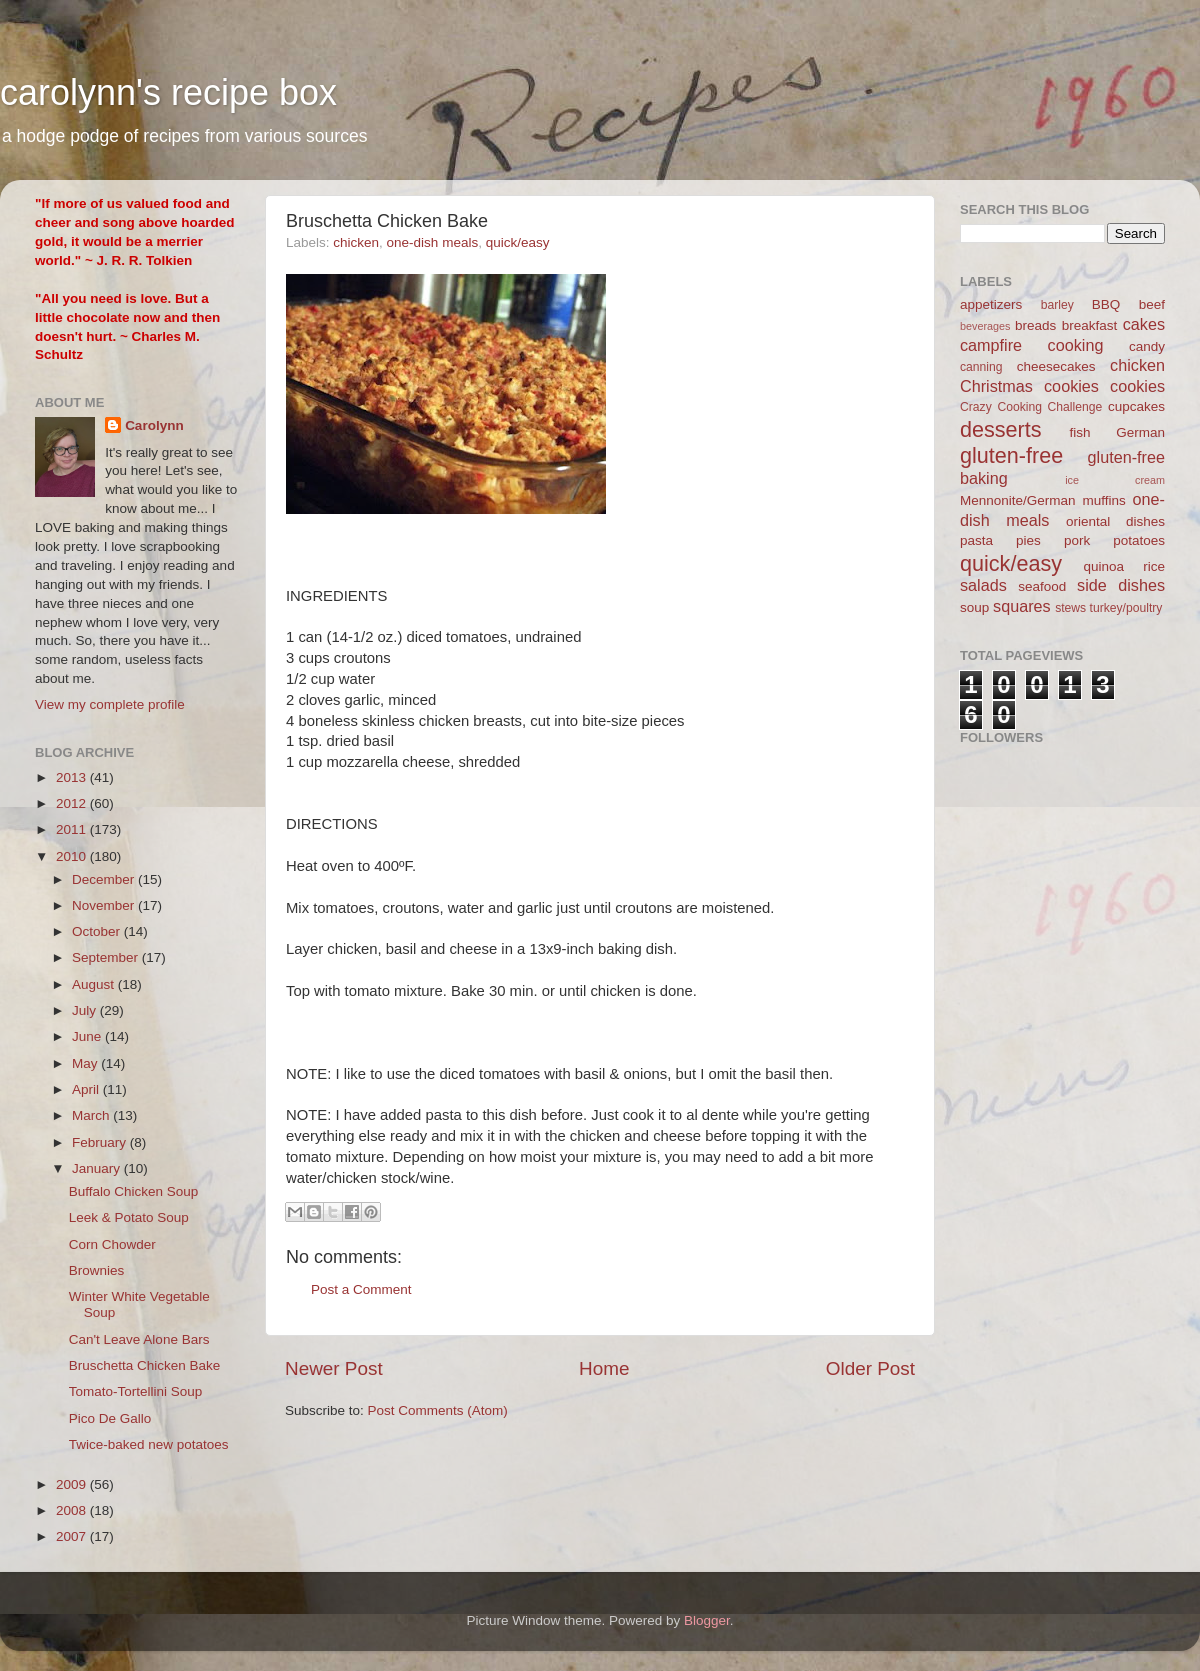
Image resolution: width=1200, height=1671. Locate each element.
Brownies (97, 1270)
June (88, 1036)
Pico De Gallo (110, 1418)
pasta (976, 540)
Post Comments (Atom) (438, 1410)
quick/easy (518, 242)
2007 (73, 1536)
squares (1022, 606)
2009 (73, 1484)
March (92, 1115)
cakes (1144, 324)
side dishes (1121, 585)
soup (974, 607)
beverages (985, 326)
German (1140, 432)
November (105, 905)
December (105, 879)
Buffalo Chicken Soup (134, 1191)
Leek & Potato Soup (129, 1217)
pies (1028, 540)
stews (1070, 608)
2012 (73, 803)
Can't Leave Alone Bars (139, 1339)
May (86, 1063)
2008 (73, 1510)
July (86, 1010)
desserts (1001, 429)
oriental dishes (1115, 521)
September (107, 957)
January (98, 1168)
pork (1077, 540)
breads (1035, 325)
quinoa (1103, 566)
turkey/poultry (1126, 608)
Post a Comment (361, 1289)
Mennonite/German (1018, 500)
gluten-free (1011, 455)
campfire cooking (1031, 345)
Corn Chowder (112, 1244)
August (95, 984)
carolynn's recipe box (168, 92)
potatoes (1139, 540)
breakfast (1090, 325)
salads (983, 585)
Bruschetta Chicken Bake (145, 1365)
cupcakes (1136, 406)
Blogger (707, 1620)
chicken (356, 242)
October (98, 931)
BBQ (1106, 304)
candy (1147, 346)
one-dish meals (433, 242)
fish (1080, 432)
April (87, 1089)
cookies (1137, 386)
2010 (73, 856)
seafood (1042, 586)
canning (981, 367)
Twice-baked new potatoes (149, 1444)
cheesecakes (1056, 366)
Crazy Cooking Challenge (1031, 407)
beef (1152, 304)
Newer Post (334, 1368)
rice (1154, 566)
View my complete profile (110, 704)
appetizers (991, 304)
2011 (73, 829)
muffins (1103, 500)
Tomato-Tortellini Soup (136, 1391)
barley (1057, 305)
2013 (73, 777)
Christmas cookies (1029, 386)
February (101, 1142)
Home (604, 1368)
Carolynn (154, 425)
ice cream (1115, 480)
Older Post (870, 1368)
